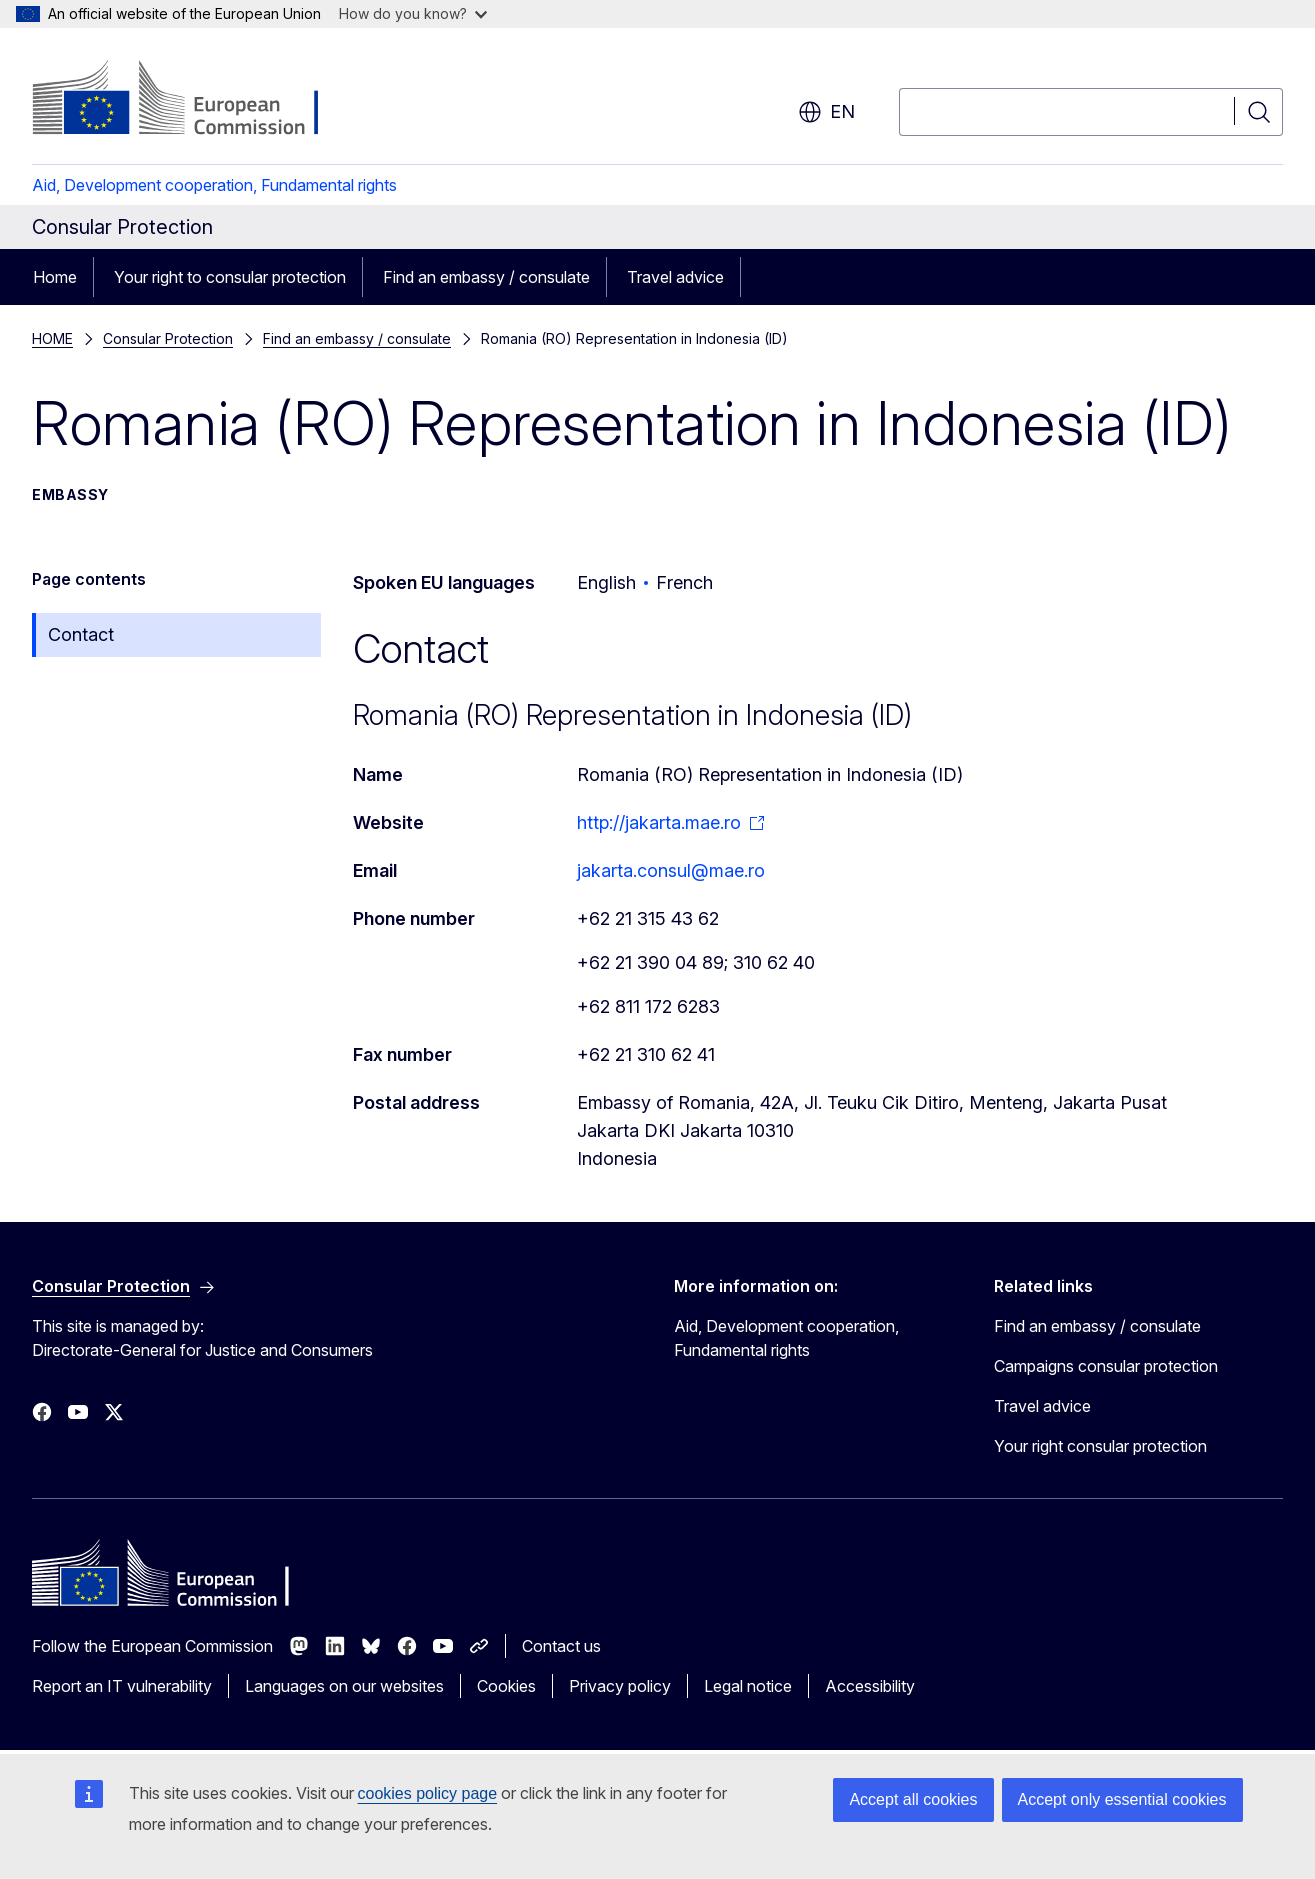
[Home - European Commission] (193, 100)
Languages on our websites (344, 1686)
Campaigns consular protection (1106, 1366)
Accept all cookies (913, 1799)
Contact (81, 634)
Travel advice (675, 277)
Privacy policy (620, 1686)
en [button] (826, 112)
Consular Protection (168, 338)
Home (55, 277)
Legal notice (748, 1686)
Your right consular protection (1100, 1446)
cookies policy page (428, 1793)
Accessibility (870, 1686)
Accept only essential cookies (1122, 1799)
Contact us (561, 1646)
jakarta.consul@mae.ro (671, 870)
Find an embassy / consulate (486, 277)
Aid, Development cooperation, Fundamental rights (214, 185)
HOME (52, 338)
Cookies (506, 1686)
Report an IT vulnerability (122, 1686)
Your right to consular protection (230, 277)
